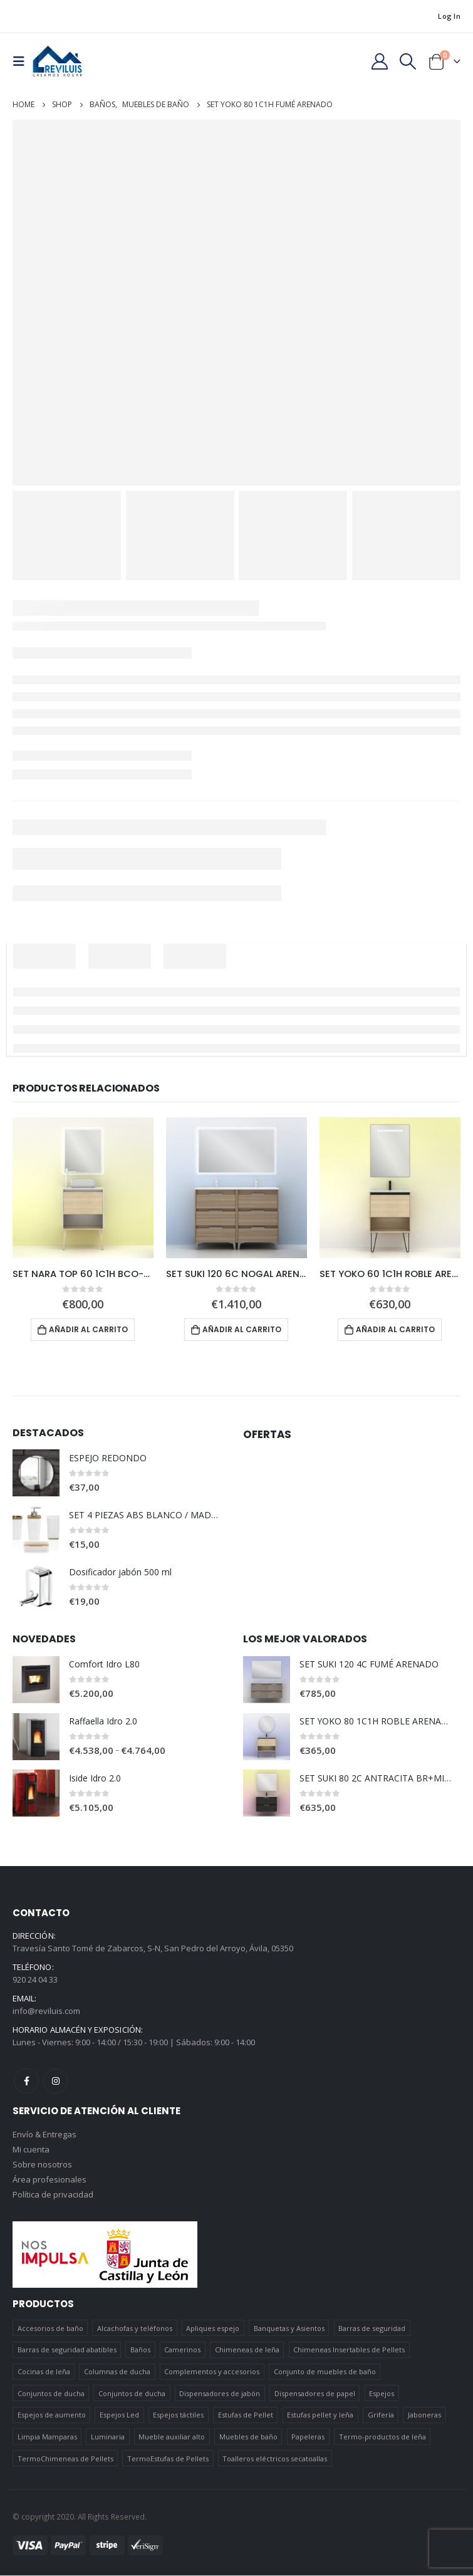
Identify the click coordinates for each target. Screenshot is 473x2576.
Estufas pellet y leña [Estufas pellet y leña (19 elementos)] (320, 2415)
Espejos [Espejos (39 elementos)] (381, 2394)
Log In (449, 16)
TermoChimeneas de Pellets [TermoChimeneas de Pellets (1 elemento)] (65, 2458)
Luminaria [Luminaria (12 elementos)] (108, 2437)
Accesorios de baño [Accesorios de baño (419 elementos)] (50, 2329)
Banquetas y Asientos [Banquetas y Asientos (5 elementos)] (289, 2329)
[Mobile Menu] (23, 61)
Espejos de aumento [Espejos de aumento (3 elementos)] (52, 2415)
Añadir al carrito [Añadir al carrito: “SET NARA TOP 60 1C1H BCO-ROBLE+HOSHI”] (88, 1329)
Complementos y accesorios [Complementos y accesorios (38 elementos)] (211, 2372)
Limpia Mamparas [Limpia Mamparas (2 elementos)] (47, 2437)
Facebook (26, 2081)
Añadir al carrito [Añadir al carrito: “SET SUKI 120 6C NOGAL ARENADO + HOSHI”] (241, 1329)
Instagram (55, 2081)
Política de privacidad (53, 2195)
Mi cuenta (31, 2150)
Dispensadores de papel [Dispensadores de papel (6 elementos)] (314, 2394)
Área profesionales (49, 2180)
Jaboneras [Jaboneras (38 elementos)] (424, 2415)
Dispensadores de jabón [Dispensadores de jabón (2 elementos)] (219, 2394)
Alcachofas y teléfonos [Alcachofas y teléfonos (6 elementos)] (134, 2329)
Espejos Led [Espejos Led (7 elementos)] (119, 2415)
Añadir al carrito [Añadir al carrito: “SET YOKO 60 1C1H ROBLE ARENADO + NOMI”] (395, 1329)
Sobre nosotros (42, 2165)
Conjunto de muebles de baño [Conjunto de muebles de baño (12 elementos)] (325, 2372)
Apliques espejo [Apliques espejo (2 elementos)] (212, 2329)
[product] (83, 1187)
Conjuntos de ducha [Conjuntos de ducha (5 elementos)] (131, 2394)
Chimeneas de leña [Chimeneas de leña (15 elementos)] (247, 2350)
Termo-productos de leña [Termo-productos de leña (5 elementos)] (382, 2437)
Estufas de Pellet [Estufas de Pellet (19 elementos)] (245, 2415)
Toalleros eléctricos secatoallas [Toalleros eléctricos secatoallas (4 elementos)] (274, 2458)
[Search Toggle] (408, 61)
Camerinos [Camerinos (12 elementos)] (182, 2350)
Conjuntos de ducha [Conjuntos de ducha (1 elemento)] (51, 2394)
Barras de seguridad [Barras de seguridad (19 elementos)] (371, 2329)
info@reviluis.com (46, 2011)
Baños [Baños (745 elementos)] (140, 2350)
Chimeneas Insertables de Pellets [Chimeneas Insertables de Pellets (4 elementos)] (349, 2350)
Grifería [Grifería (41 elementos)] (381, 2415)
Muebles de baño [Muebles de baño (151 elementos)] (248, 2437)
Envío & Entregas (44, 2135)
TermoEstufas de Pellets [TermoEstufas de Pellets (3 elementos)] (168, 2458)
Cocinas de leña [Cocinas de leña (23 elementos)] (44, 2372)
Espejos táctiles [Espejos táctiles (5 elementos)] (178, 2415)
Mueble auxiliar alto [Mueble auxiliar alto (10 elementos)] (171, 2437)
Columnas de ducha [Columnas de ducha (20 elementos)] (117, 2372)
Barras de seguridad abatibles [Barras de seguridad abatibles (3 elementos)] (67, 2350)
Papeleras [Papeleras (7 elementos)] (308, 2437)
